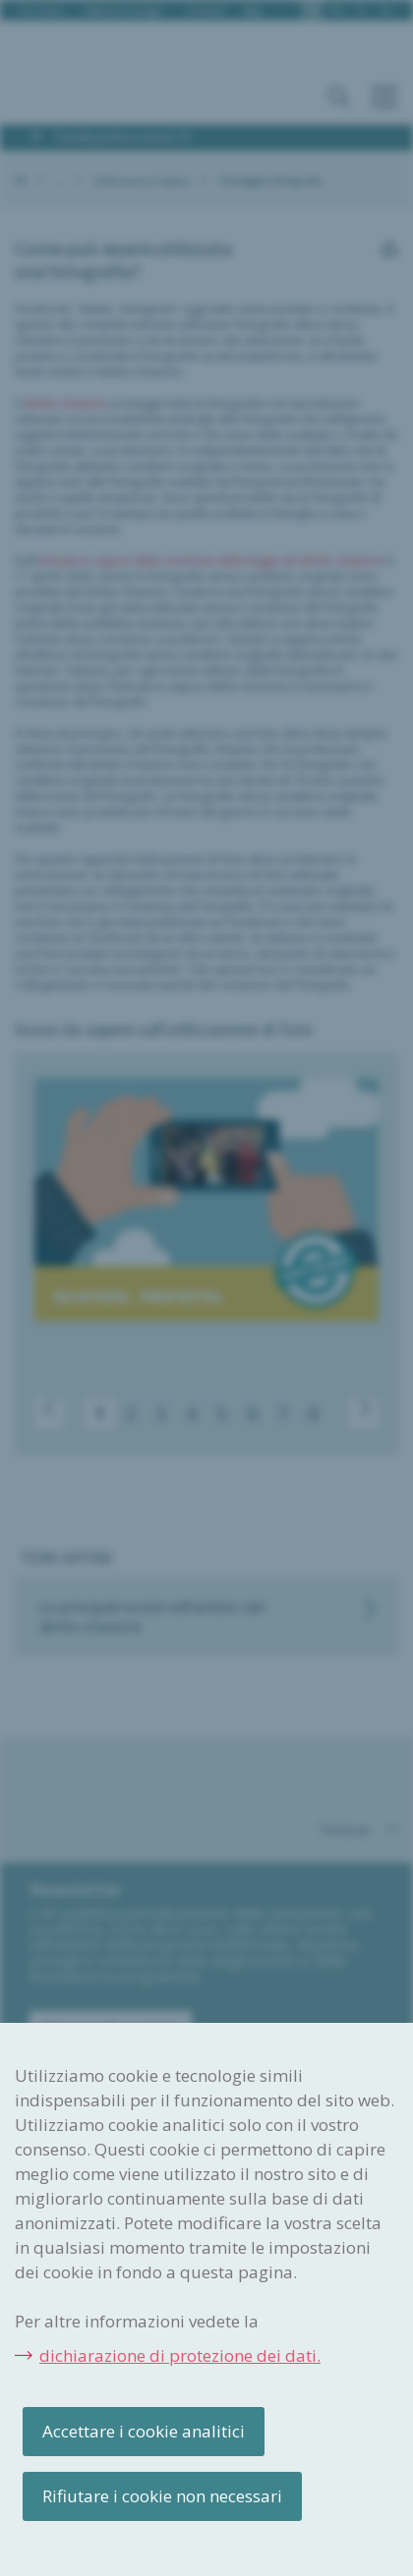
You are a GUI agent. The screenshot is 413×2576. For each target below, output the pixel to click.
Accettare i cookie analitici (143, 2431)
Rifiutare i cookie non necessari (162, 2496)
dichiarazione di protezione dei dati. (180, 2355)
